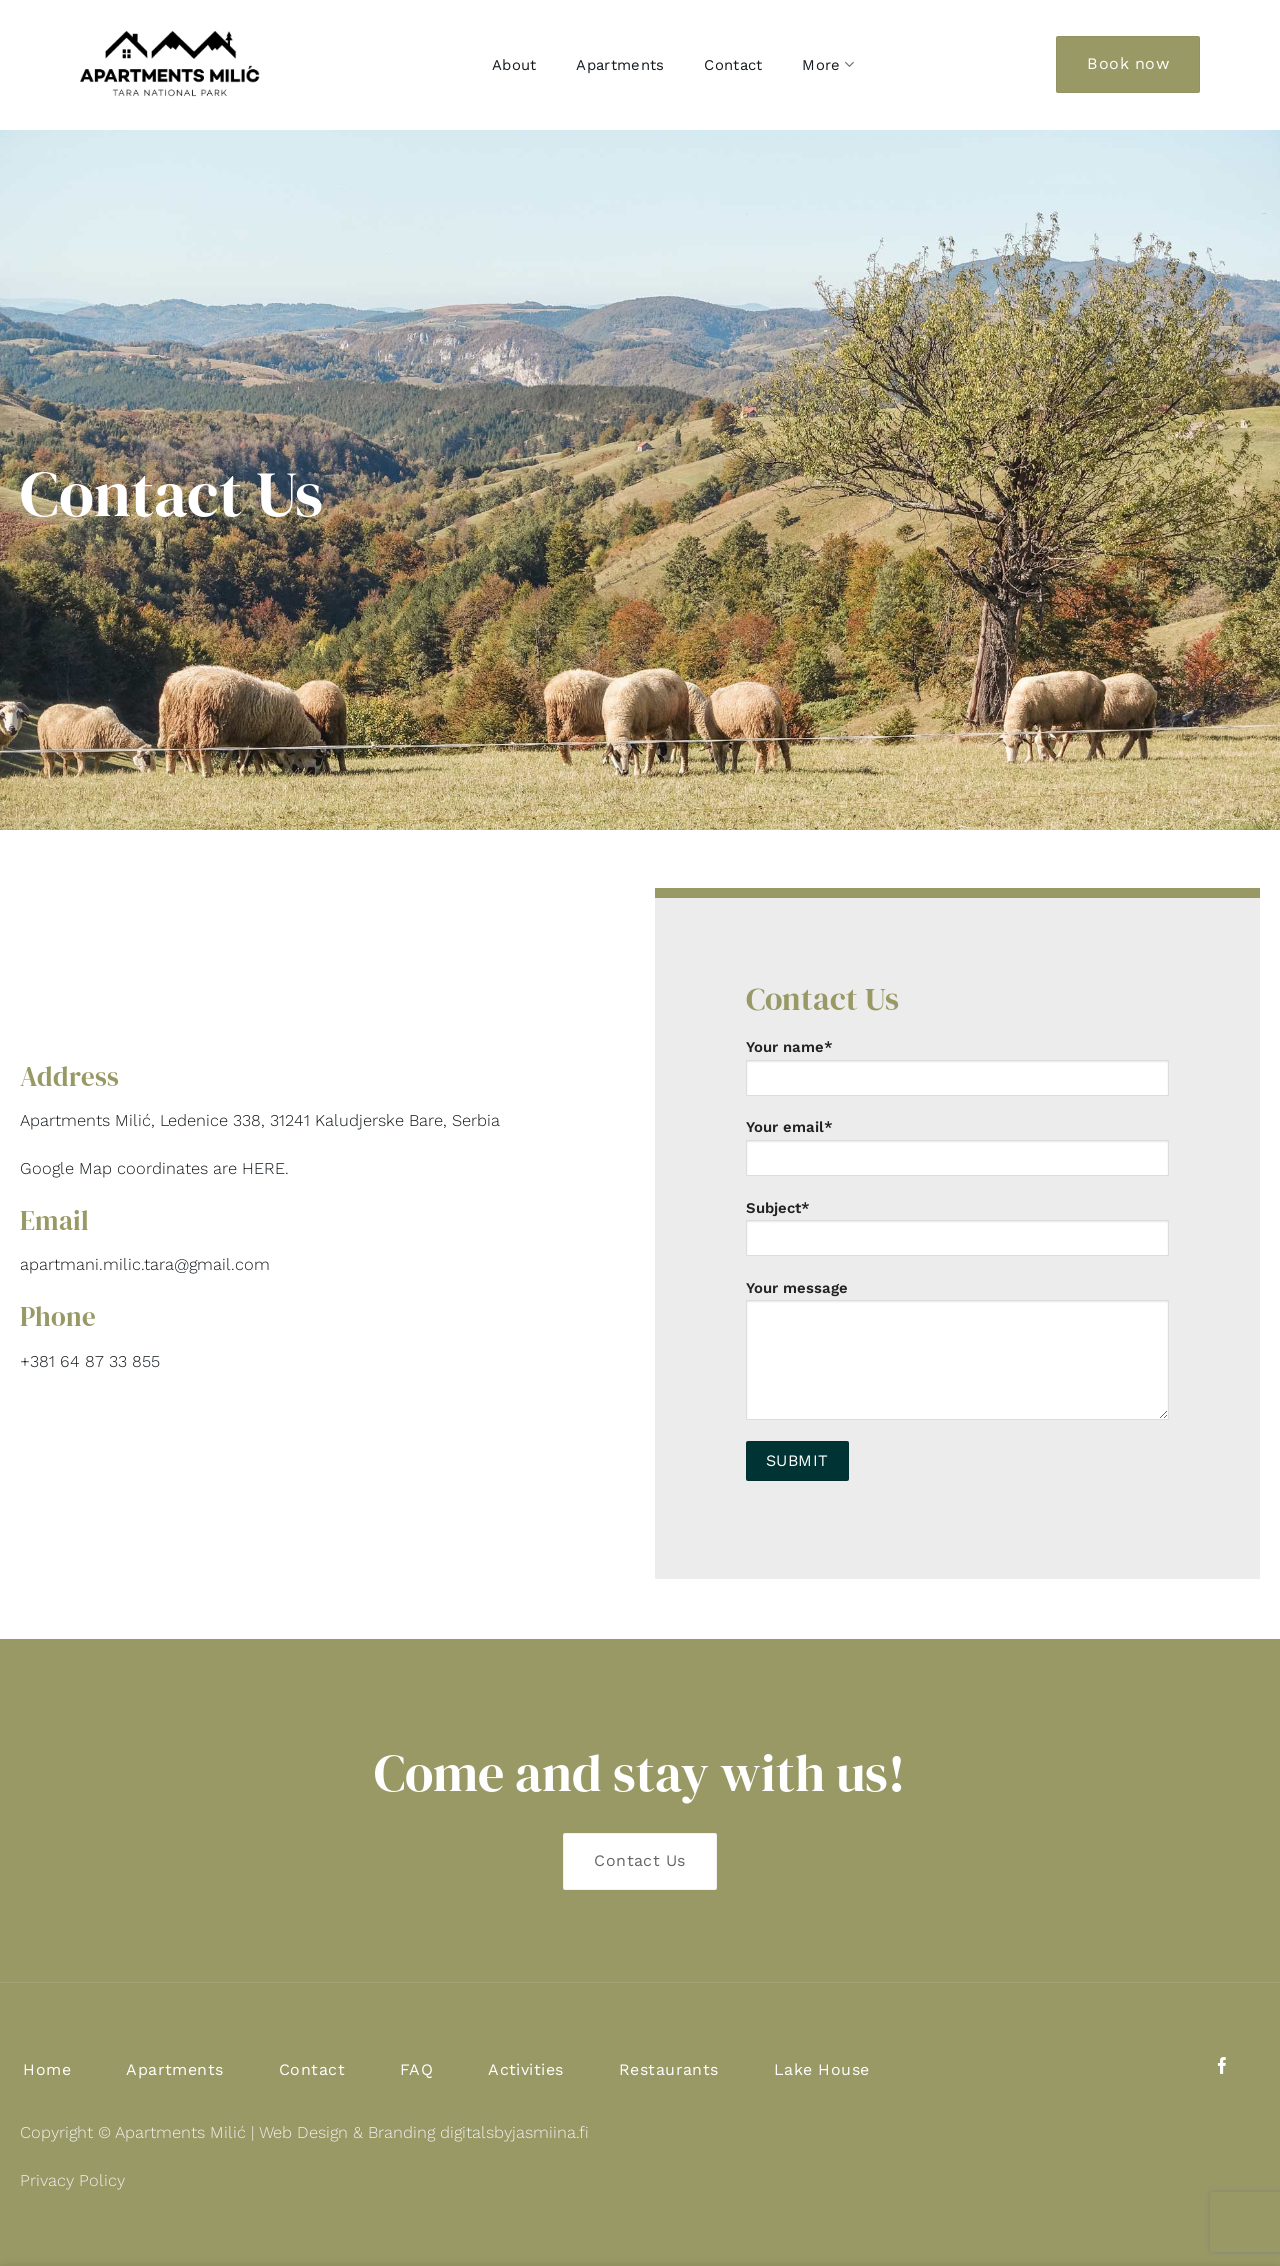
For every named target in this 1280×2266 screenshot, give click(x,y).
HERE (263, 1168)
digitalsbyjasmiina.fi (514, 2132)
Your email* (958, 1154)
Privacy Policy (72, 2180)
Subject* (958, 1235)
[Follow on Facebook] (1222, 2067)
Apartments (620, 65)
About (514, 65)
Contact (733, 65)
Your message (958, 1357)
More (828, 64)
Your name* (958, 1074)
